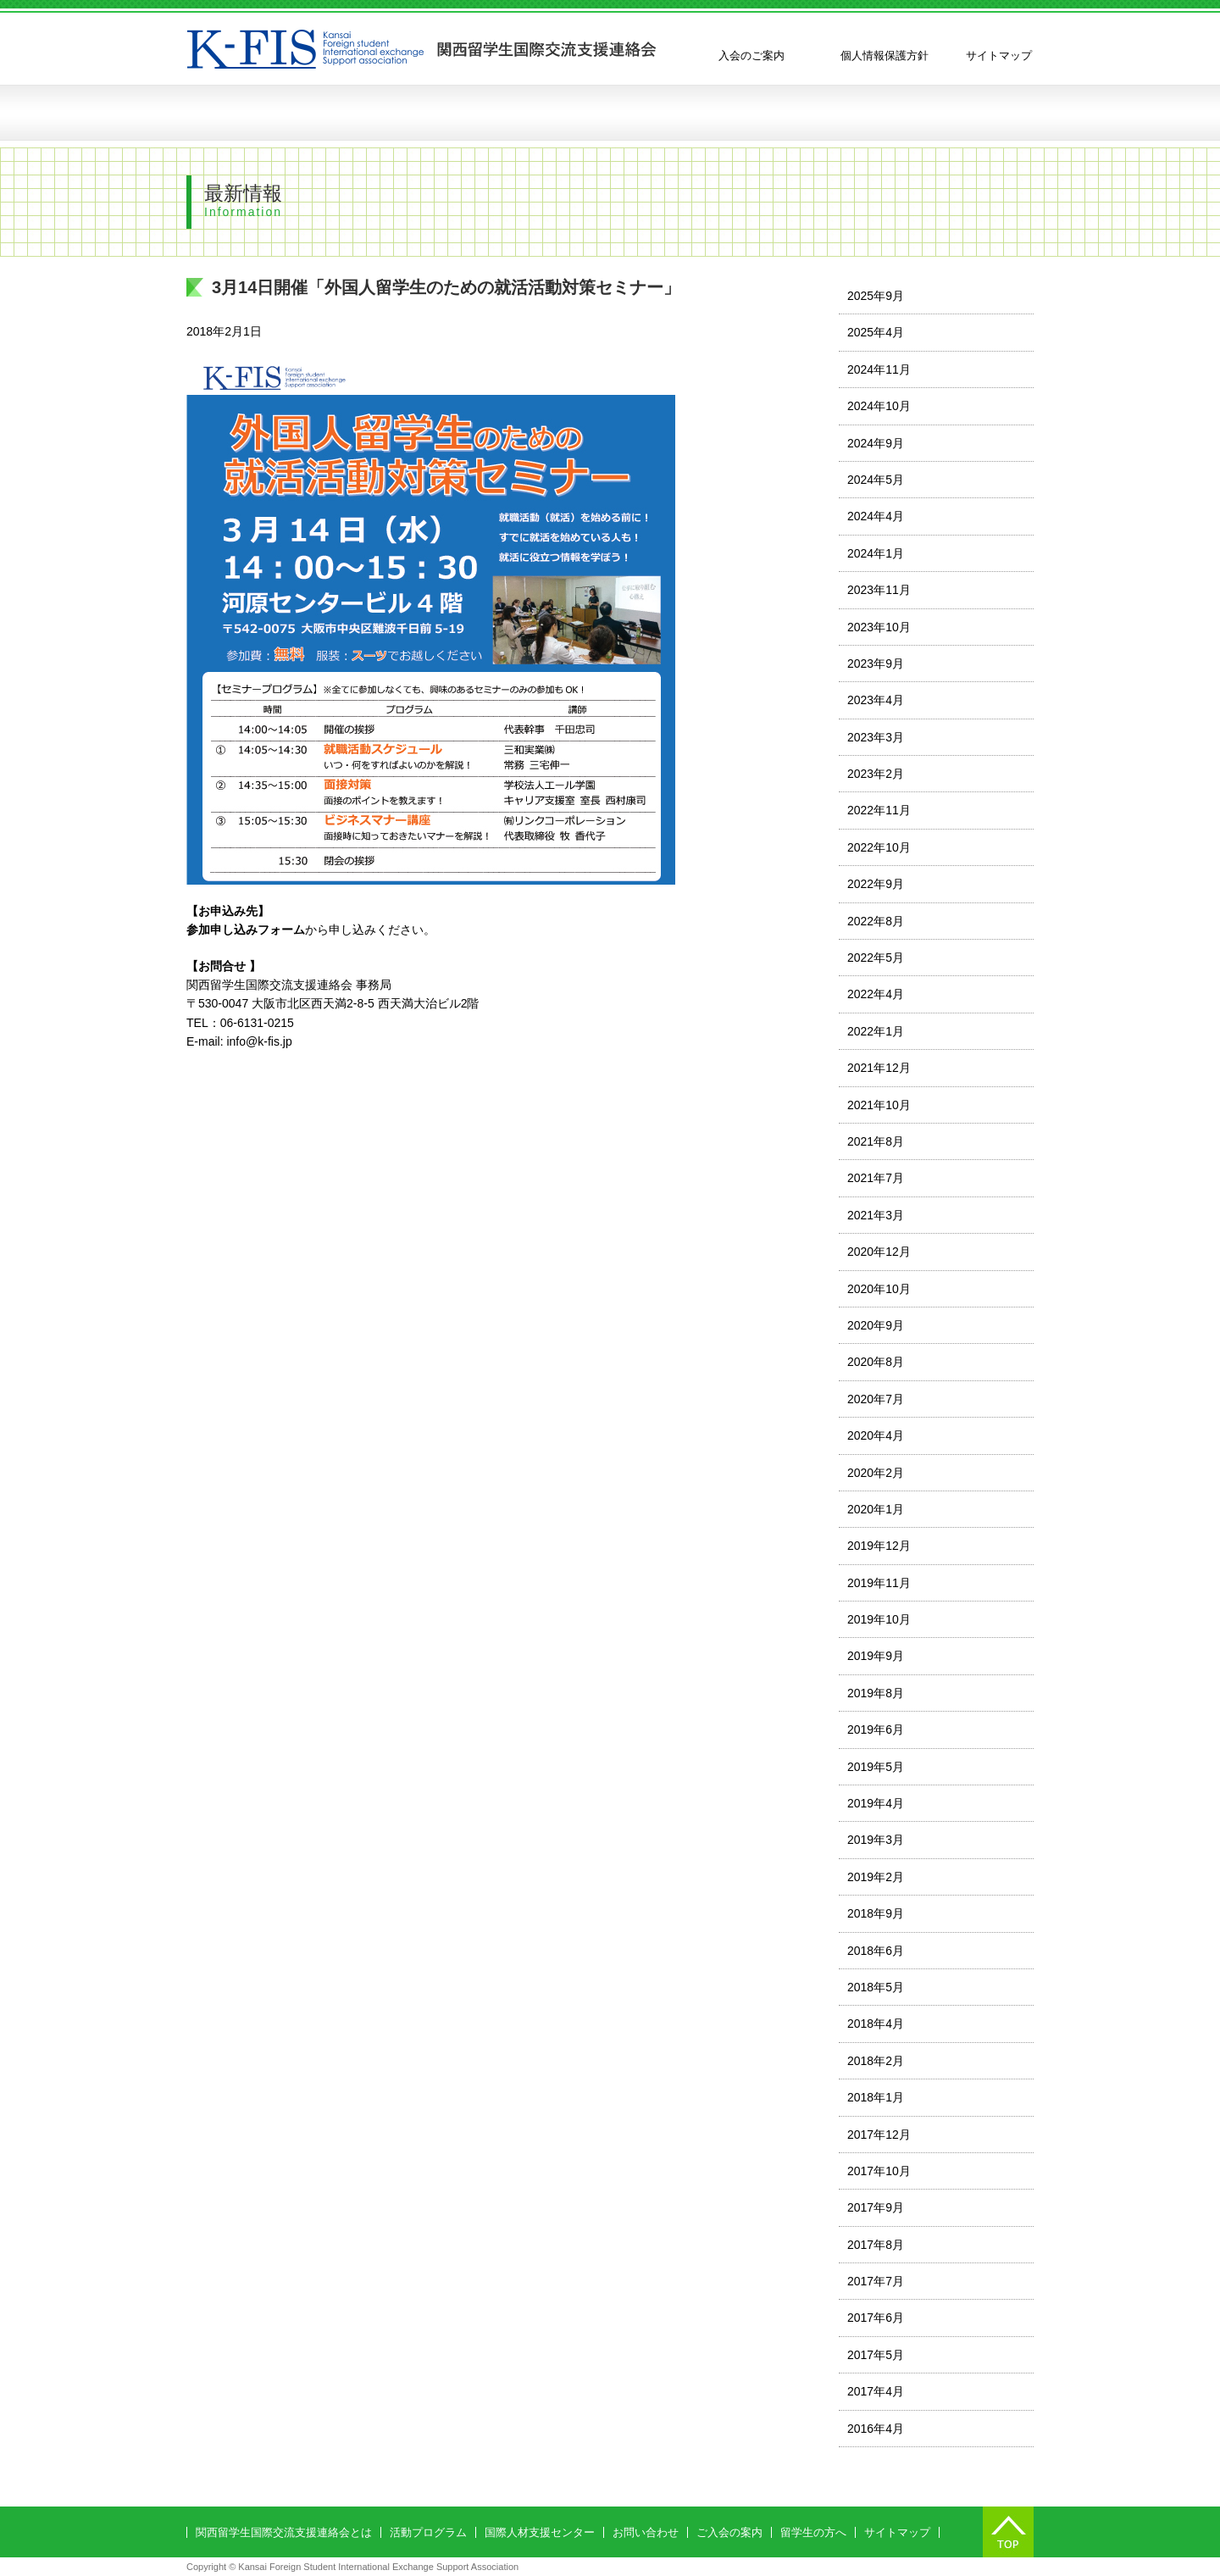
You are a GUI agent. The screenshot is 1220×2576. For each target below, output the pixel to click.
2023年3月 (875, 737)
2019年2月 (875, 1877)
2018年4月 (875, 2023)
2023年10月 (879, 627)
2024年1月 (875, 553)
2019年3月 (875, 1839)
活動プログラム (504, 113)
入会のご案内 (751, 55)
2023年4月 (875, 700)
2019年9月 (875, 1656)
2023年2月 (875, 773)
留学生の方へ (818, 113)
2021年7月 (875, 1178)
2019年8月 (875, 1693)
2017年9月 (875, 2207)
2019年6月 (875, 1729)
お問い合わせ (945, 113)
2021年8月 (875, 1141)
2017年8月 (875, 2244)
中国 (948, 33)
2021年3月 (875, 1215)
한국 (1008, 33)
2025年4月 (875, 332)
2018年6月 (875, 1950)
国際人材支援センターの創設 (661, 113)
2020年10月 (879, 1289)
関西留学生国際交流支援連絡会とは (309, 113)
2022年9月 (875, 884)
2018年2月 (875, 2061)
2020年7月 (875, 1399)
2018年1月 (875, 2097)
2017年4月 (875, 2391)
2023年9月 (875, 663)
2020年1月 (875, 1509)
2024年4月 (875, 516)
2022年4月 (875, 994)
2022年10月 (879, 847)
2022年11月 (879, 810)
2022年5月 (875, 957)
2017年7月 (875, 2281)
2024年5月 (875, 479)
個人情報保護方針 (884, 55)
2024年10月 (879, 406)
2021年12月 (879, 1067)
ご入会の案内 (729, 2532)
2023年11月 (879, 590)
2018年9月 (875, 1913)
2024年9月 (875, 443)
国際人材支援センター (540, 2532)
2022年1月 (875, 1031)
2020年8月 (875, 1361)
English (889, 33)
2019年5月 (875, 1767)
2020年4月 (875, 1435)
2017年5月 (875, 2355)
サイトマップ (999, 55)
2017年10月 (879, 2171)
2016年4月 (875, 2428)
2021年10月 (879, 1105)
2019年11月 (879, 1583)
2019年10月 (879, 1619)
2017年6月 (875, 2317)
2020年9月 (875, 1325)
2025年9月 (875, 296)
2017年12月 (879, 2134)
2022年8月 (875, 921)
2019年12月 (879, 1545)
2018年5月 (875, 1987)
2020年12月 (879, 1251)
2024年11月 (879, 369)
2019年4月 (875, 1803)
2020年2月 (875, 1473)
